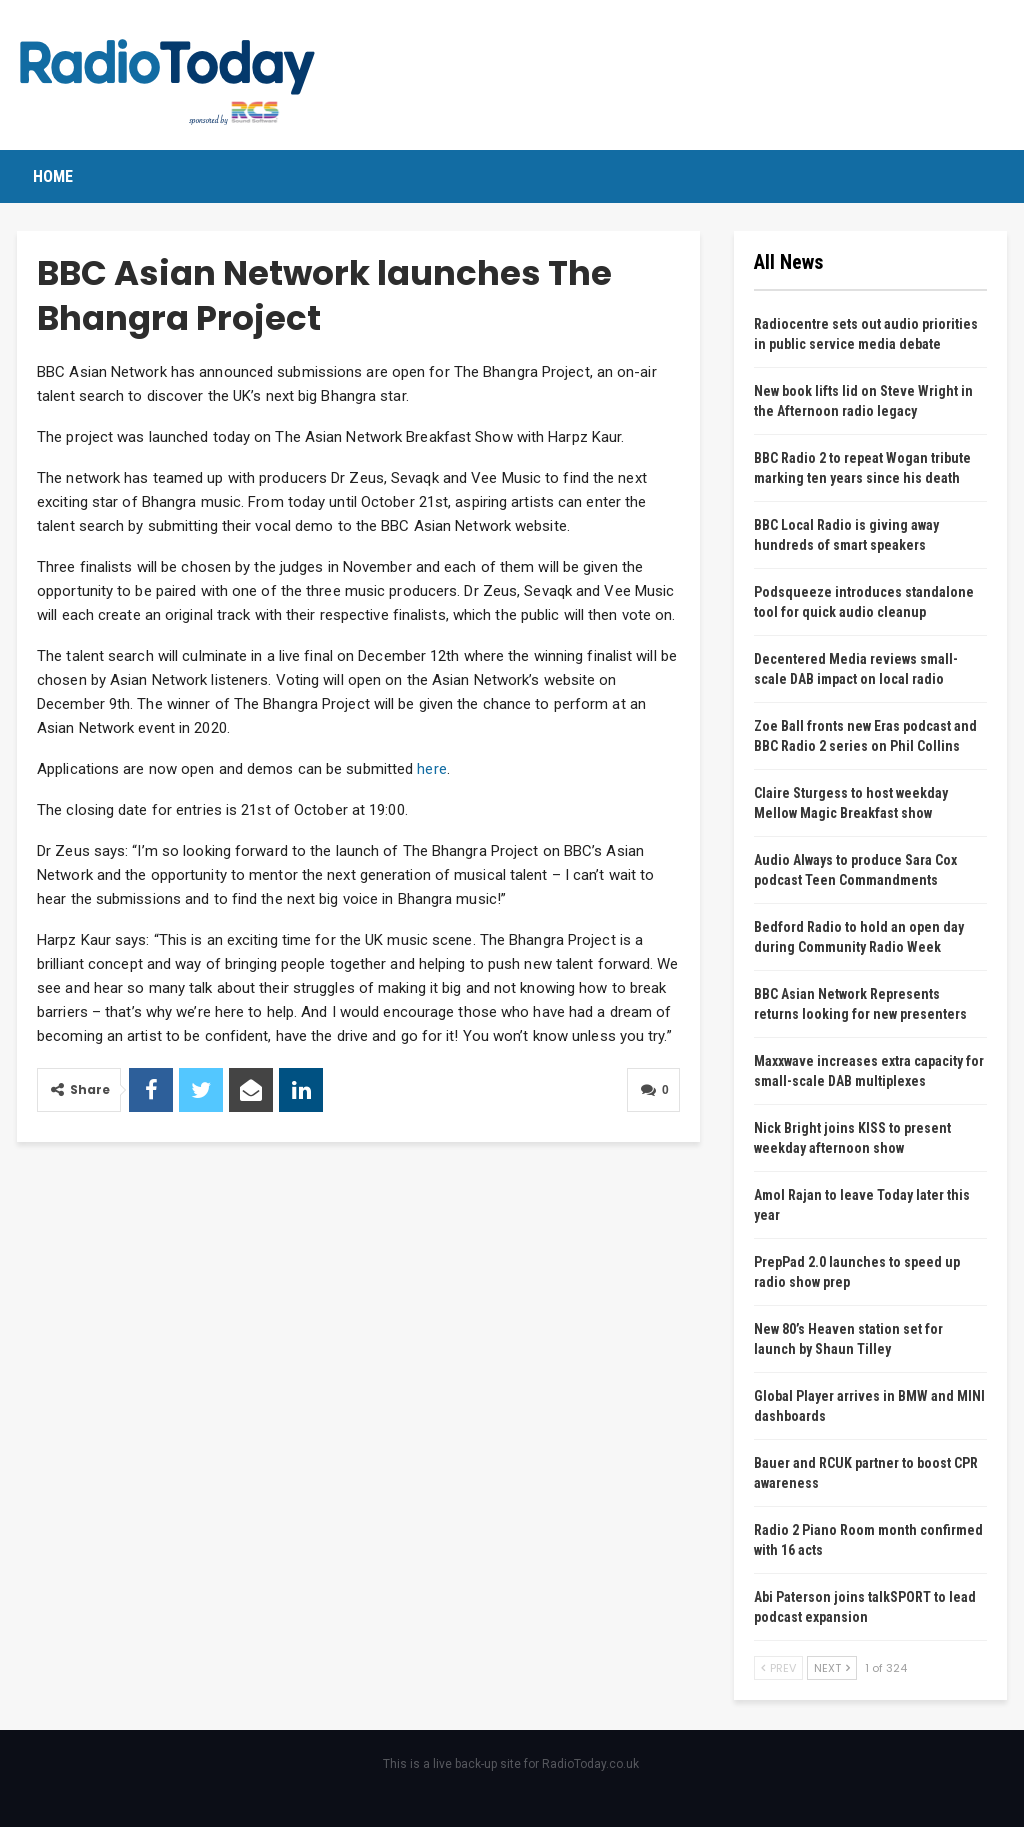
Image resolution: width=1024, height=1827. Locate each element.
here (431, 769)
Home (53, 176)
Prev (778, 1668)
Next (832, 1668)
